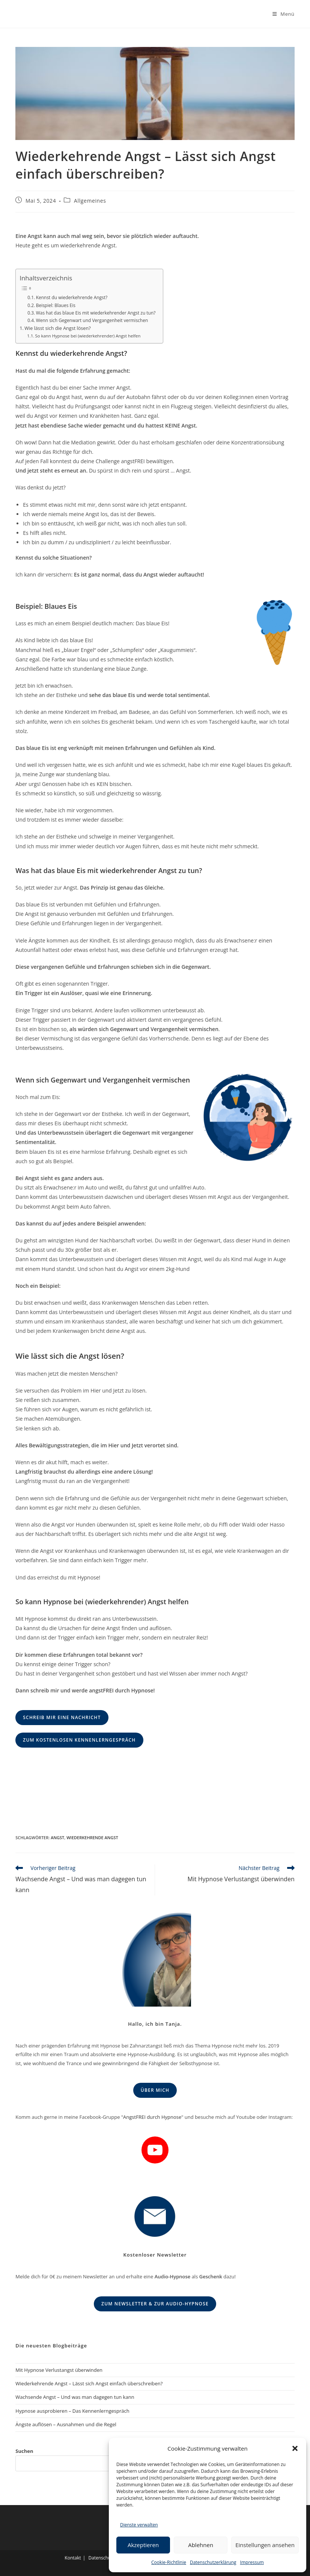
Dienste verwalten (139, 2525)
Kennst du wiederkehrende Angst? (72, 297)
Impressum (252, 2562)
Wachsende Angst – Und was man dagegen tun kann (74, 2397)
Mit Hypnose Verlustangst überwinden (58, 2370)
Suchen (24, 2451)
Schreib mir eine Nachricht (62, 1717)
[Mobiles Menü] (283, 14)
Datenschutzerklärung (213, 2562)
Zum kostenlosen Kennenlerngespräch (79, 1740)
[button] (295, 2448)
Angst (57, 1837)
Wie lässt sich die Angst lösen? (57, 328)
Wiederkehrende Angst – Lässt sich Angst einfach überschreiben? (89, 2383)
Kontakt (73, 2558)
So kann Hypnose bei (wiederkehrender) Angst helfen (87, 336)
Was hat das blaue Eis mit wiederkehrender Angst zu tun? (96, 313)
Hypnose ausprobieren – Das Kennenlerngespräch (72, 2410)
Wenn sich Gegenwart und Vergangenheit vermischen (92, 320)
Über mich (155, 2090)
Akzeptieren (143, 2545)
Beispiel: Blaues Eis (55, 305)
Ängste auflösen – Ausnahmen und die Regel (65, 2424)
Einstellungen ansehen (265, 2545)
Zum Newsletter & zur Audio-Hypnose (155, 2303)
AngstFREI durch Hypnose (152, 2117)
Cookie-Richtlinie (168, 2562)
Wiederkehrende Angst (92, 1837)
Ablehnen (200, 2545)
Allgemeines (90, 200)
